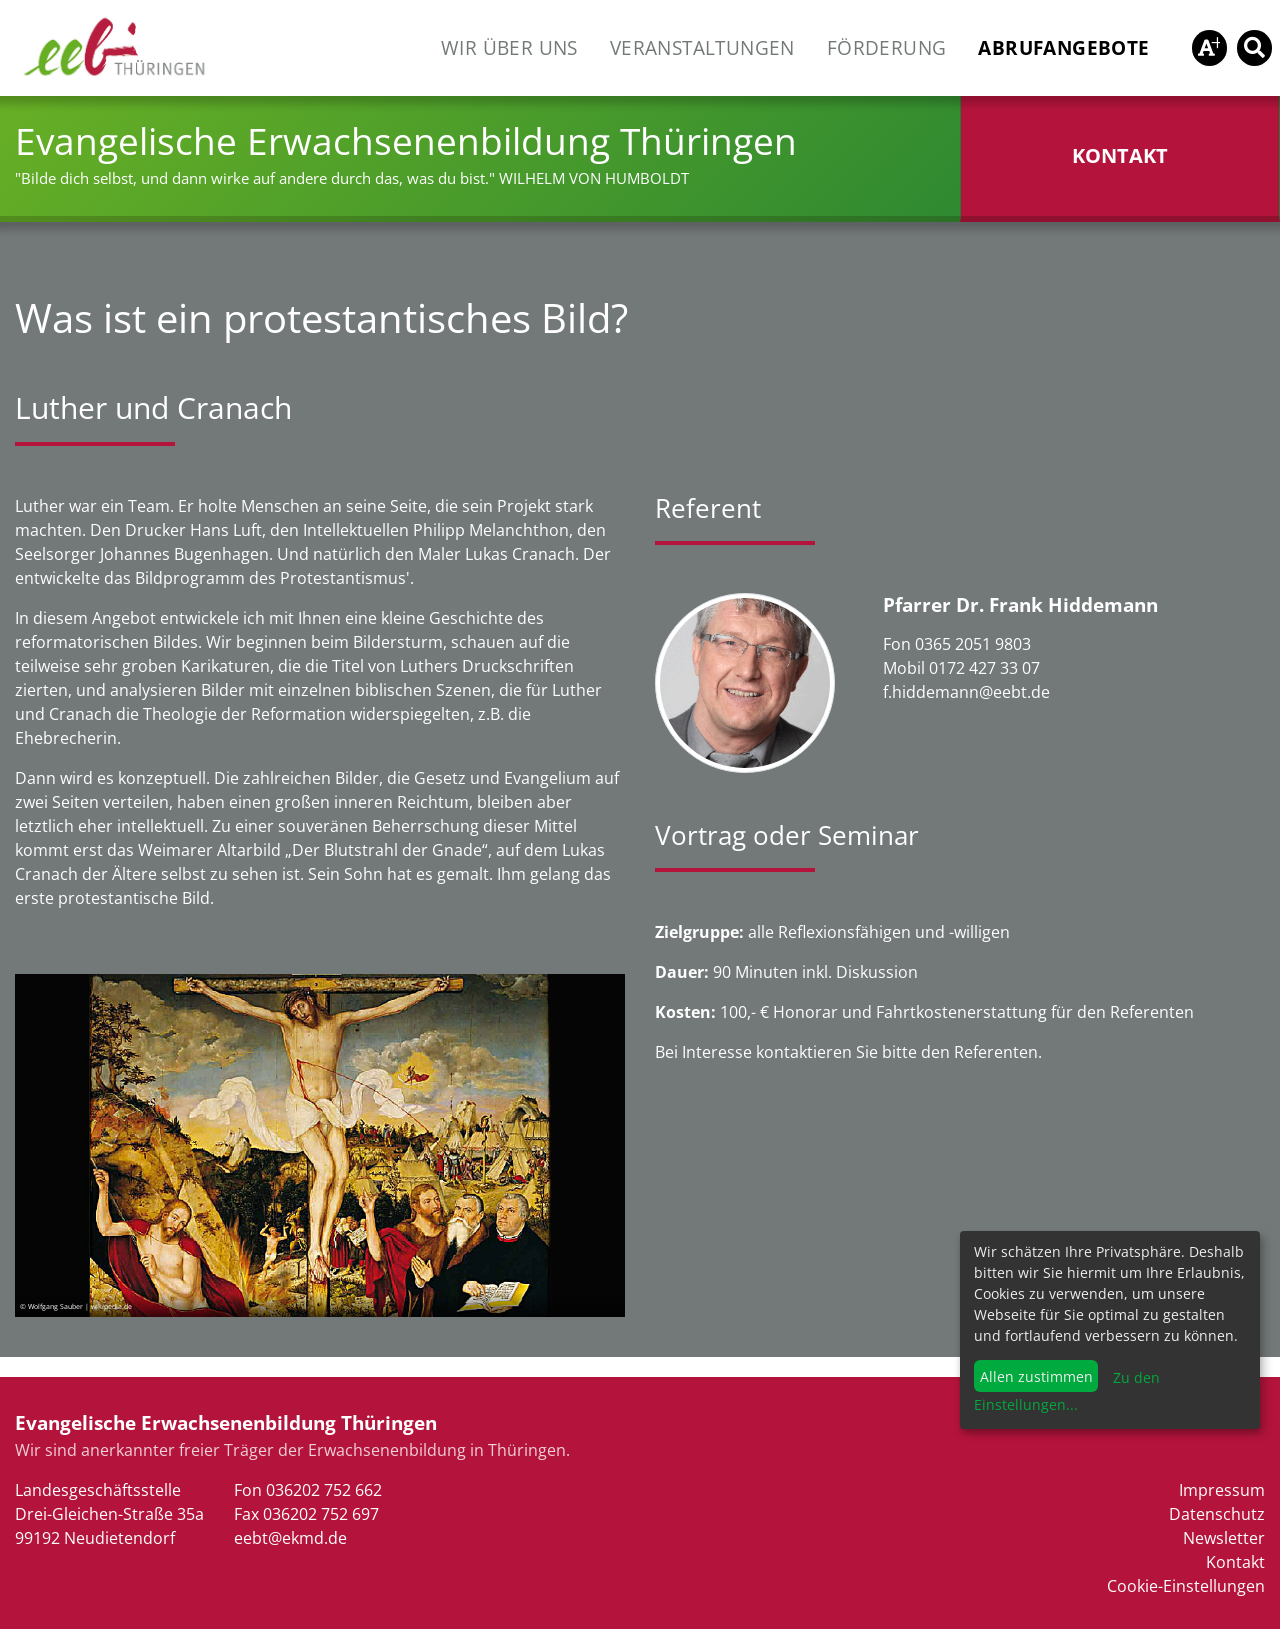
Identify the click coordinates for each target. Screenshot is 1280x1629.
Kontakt (1235, 1562)
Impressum (1222, 1490)
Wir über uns (509, 47)
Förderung (887, 47)
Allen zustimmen (1036, 1376)
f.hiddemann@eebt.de (966, 692)
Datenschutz (1217, 1514)
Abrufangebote (1063, 47)
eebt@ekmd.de (290, 1538)
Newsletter (1224, 1538)
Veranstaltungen (702, 47)
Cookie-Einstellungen (1186, 1586)
